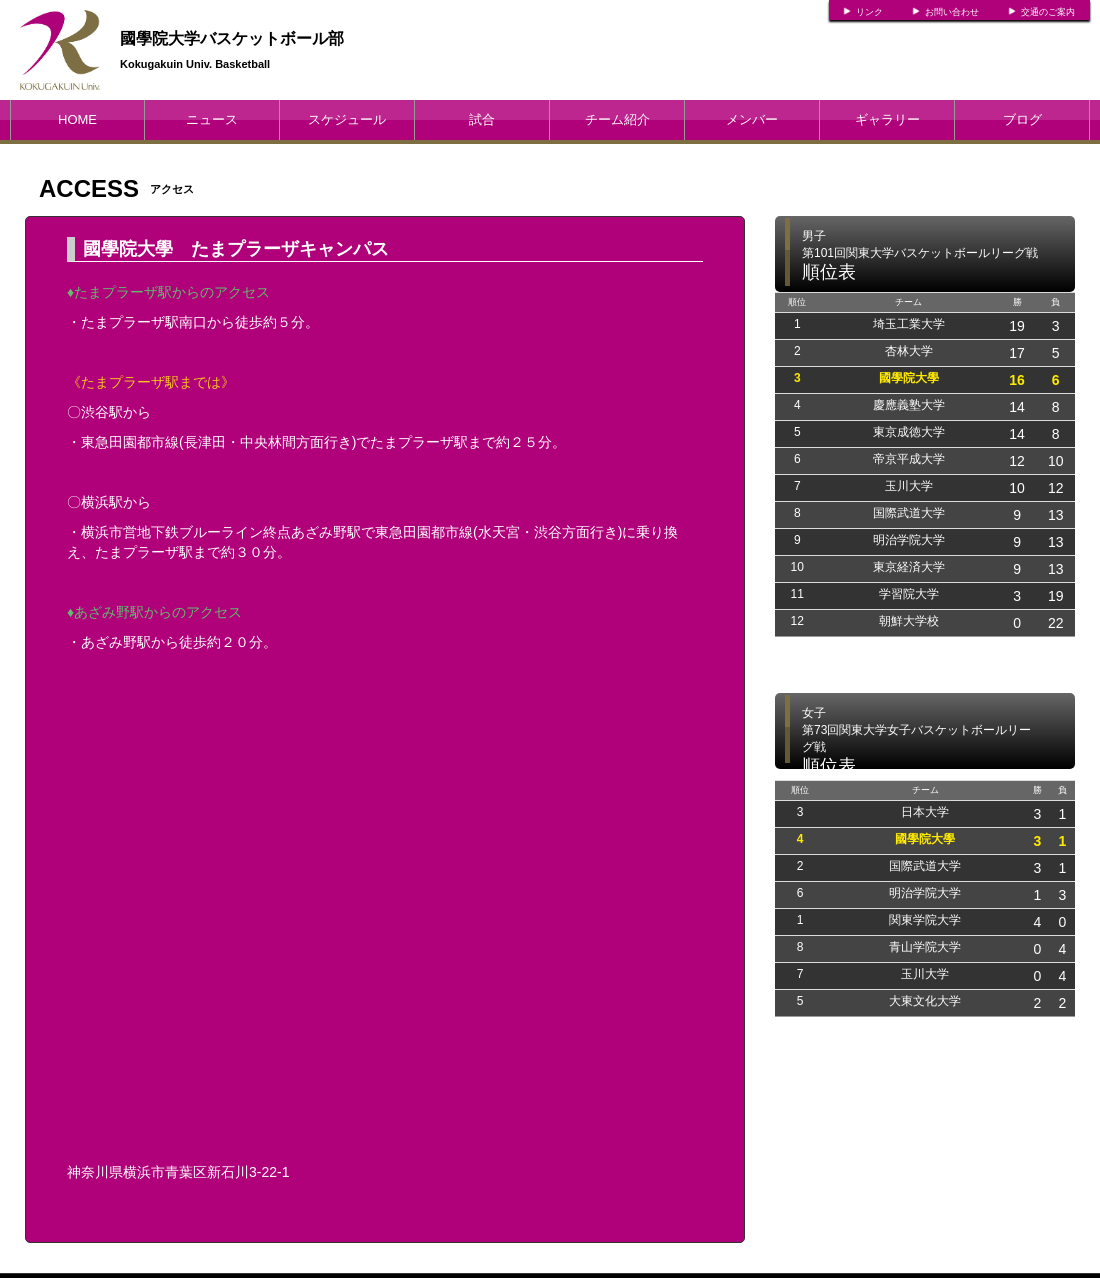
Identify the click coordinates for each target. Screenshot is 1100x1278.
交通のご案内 (1048, 12)
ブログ (1022, 119)
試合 (482, 119)
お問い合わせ (952, 12)
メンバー (752, 119)
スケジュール (347, 119)
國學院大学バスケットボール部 (232, 38)
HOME (77, 119)
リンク (869, 12)
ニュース (212, 119)
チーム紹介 (617, 119)
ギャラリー (887, 119)
